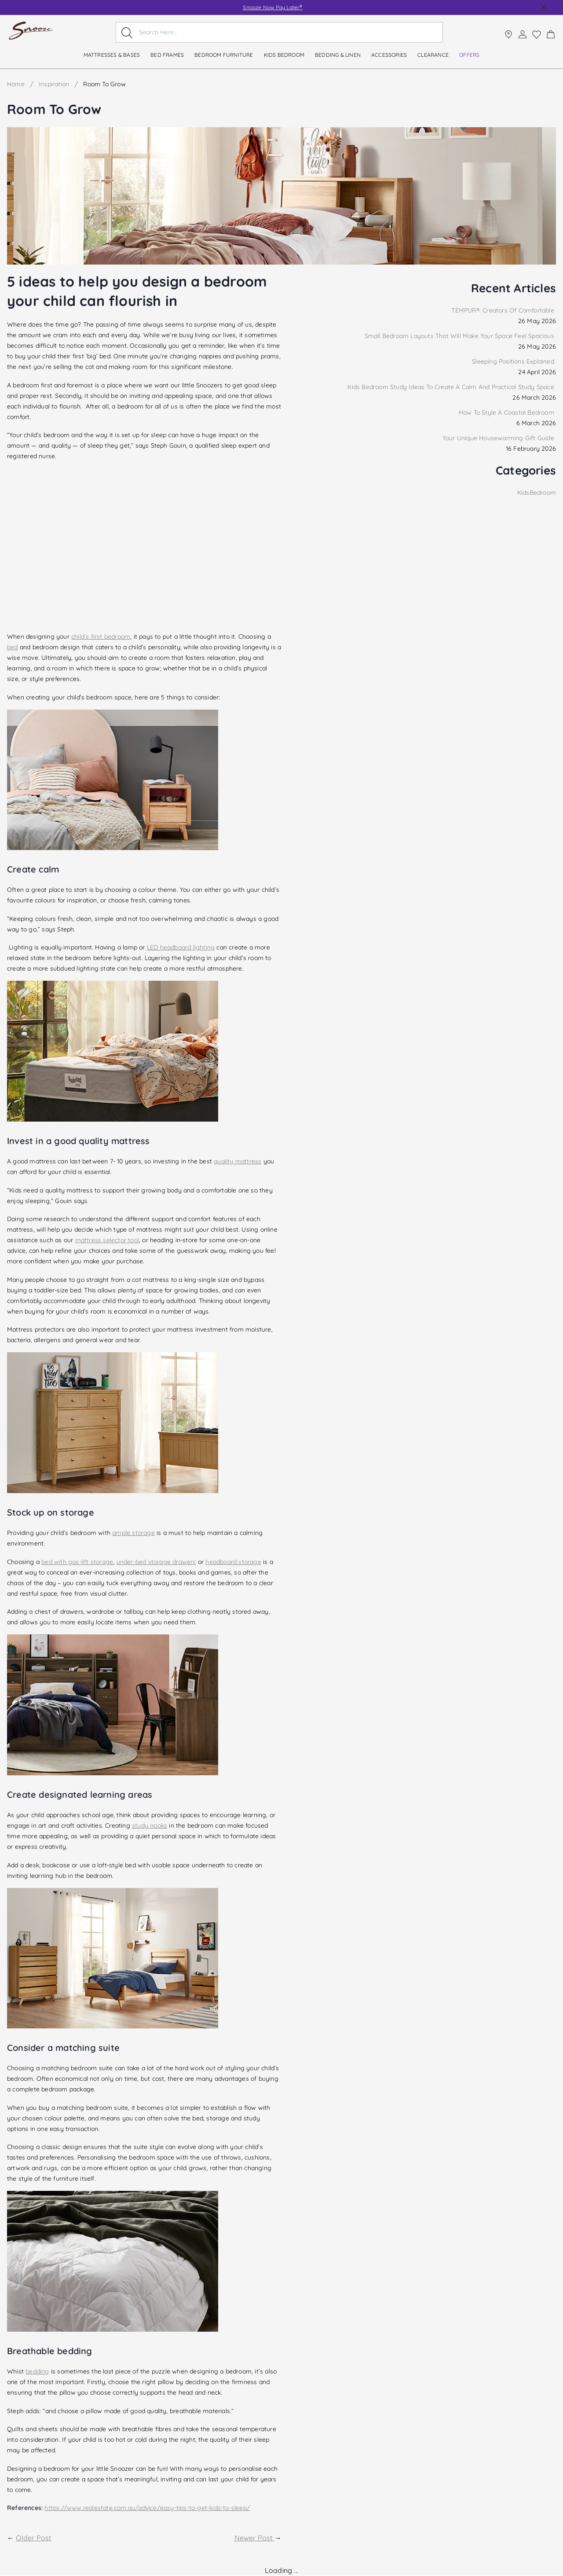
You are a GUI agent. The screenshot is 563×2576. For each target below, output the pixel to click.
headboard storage (233, 1562)
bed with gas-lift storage (77, 1562)
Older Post (33, 2537)
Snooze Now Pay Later (272, 7)
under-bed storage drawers (156, 1562)
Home (16, 84)
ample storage (133, 1533)
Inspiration (54, 84)
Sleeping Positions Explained (514, 361)
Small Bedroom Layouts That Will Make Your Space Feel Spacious (460, 336)
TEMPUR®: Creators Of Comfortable (503, 310)
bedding (37, 2371)
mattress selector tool (107, 1240)
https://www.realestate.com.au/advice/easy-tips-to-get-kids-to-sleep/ (147, 2508)
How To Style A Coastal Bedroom (507, 412)
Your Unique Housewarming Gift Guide (499, 438)
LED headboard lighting (181, 947)
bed (12, 647)
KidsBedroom (536, 493)
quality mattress (237, 1161)
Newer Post (254, 2537)
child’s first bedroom (100, 636)
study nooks (149, 1825)
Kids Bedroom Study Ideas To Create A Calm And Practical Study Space (451, 387)
